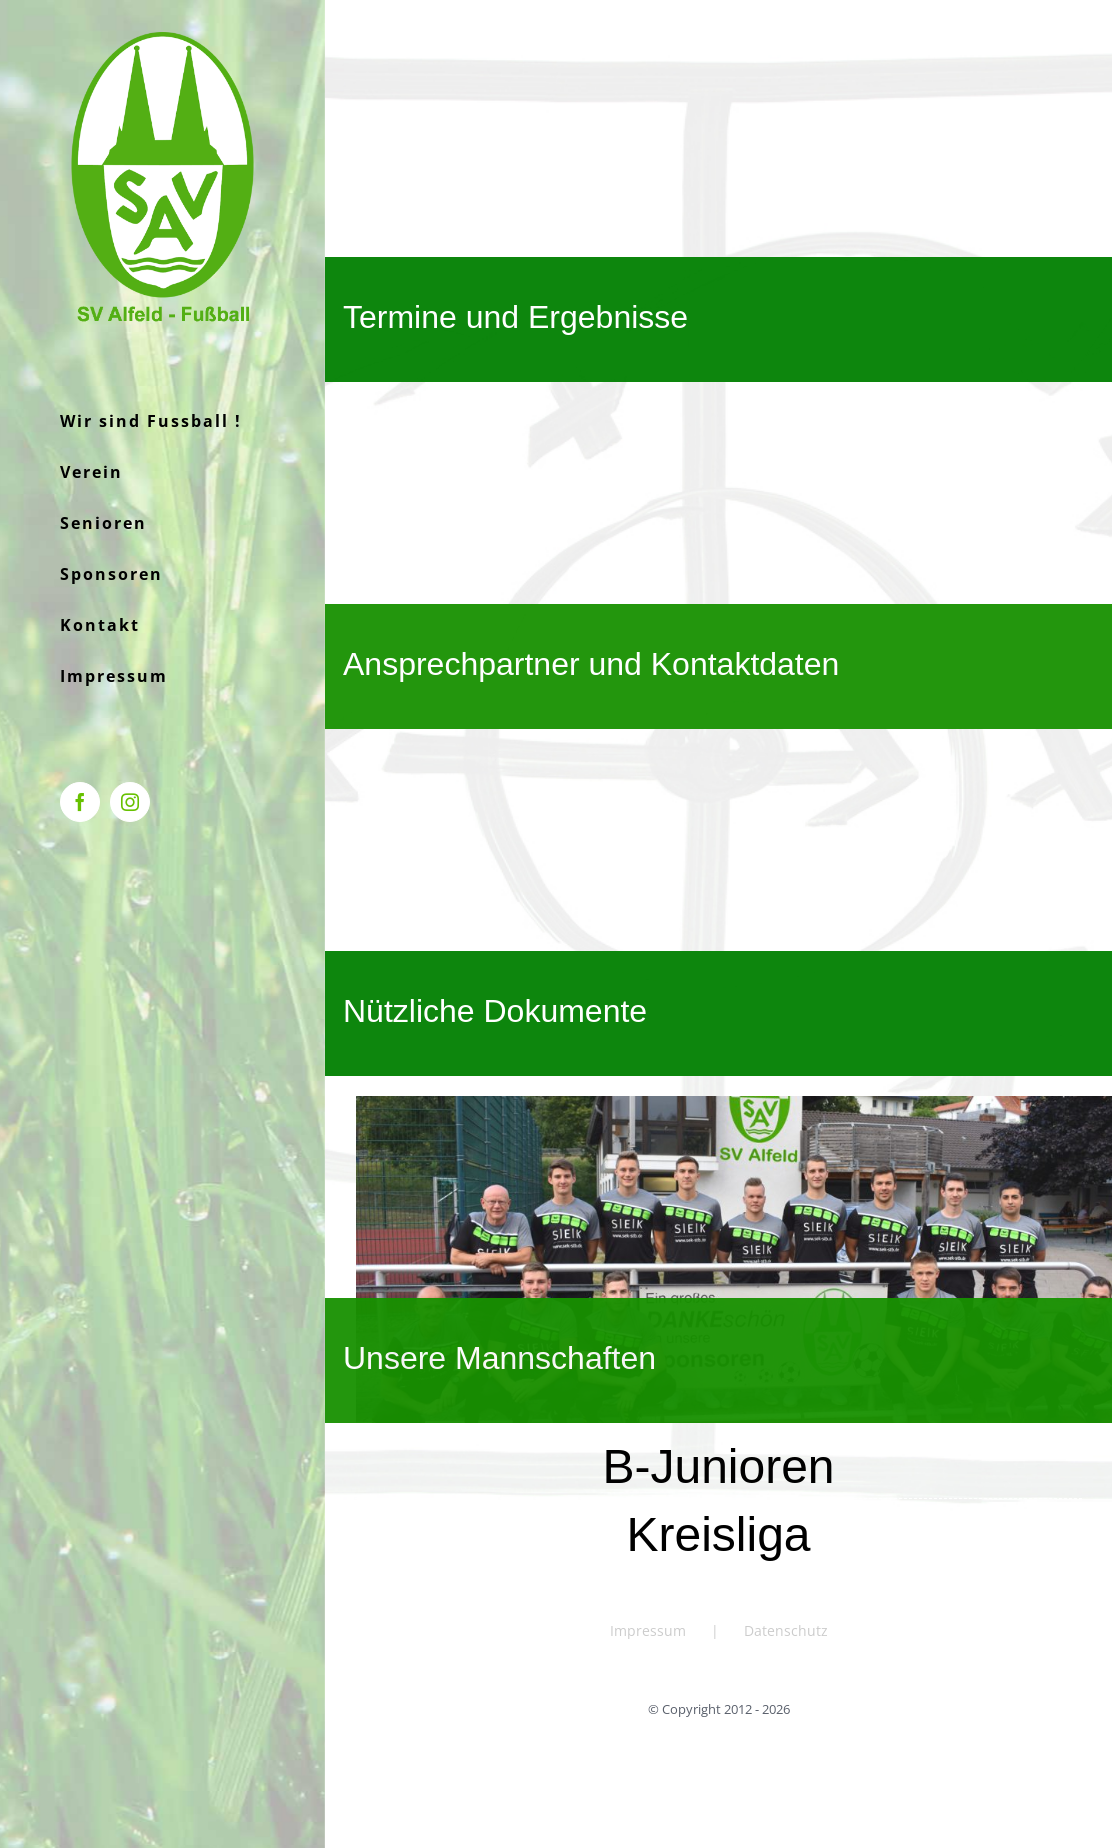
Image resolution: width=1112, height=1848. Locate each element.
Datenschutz (786, 1630)
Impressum (648, 1630)
